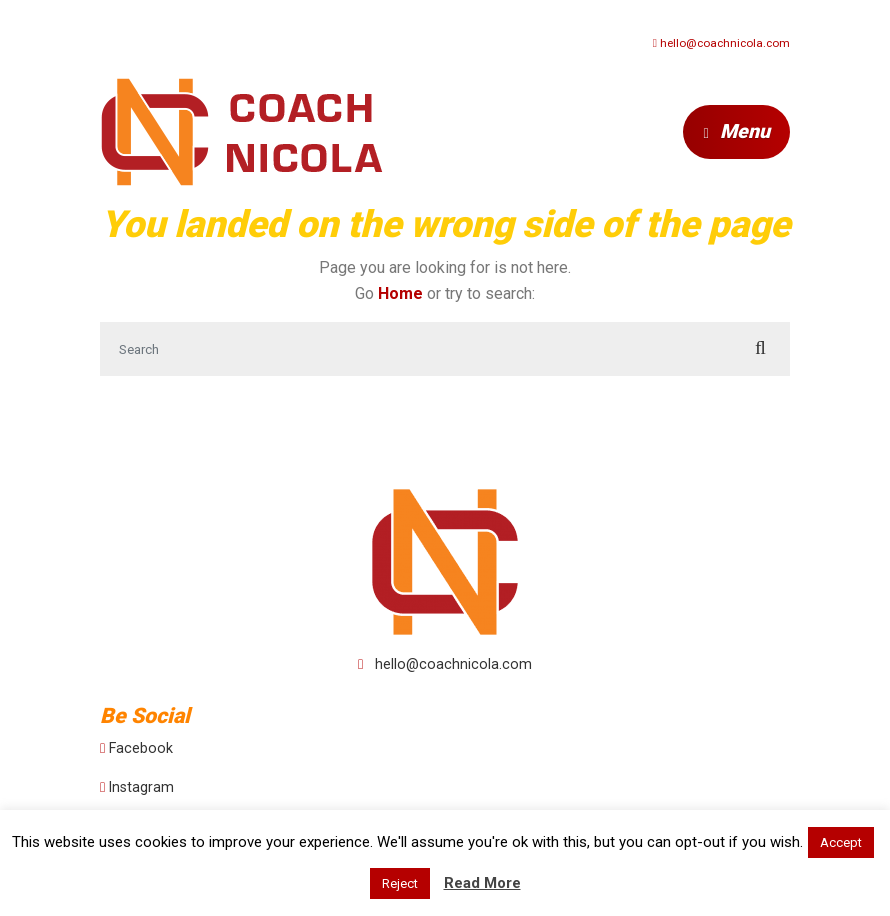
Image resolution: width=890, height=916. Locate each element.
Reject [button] (400, 883)
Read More (482, 883)
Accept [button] (841, 842)
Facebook (141, 748)
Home (400, 293)
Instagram (141, 787)
